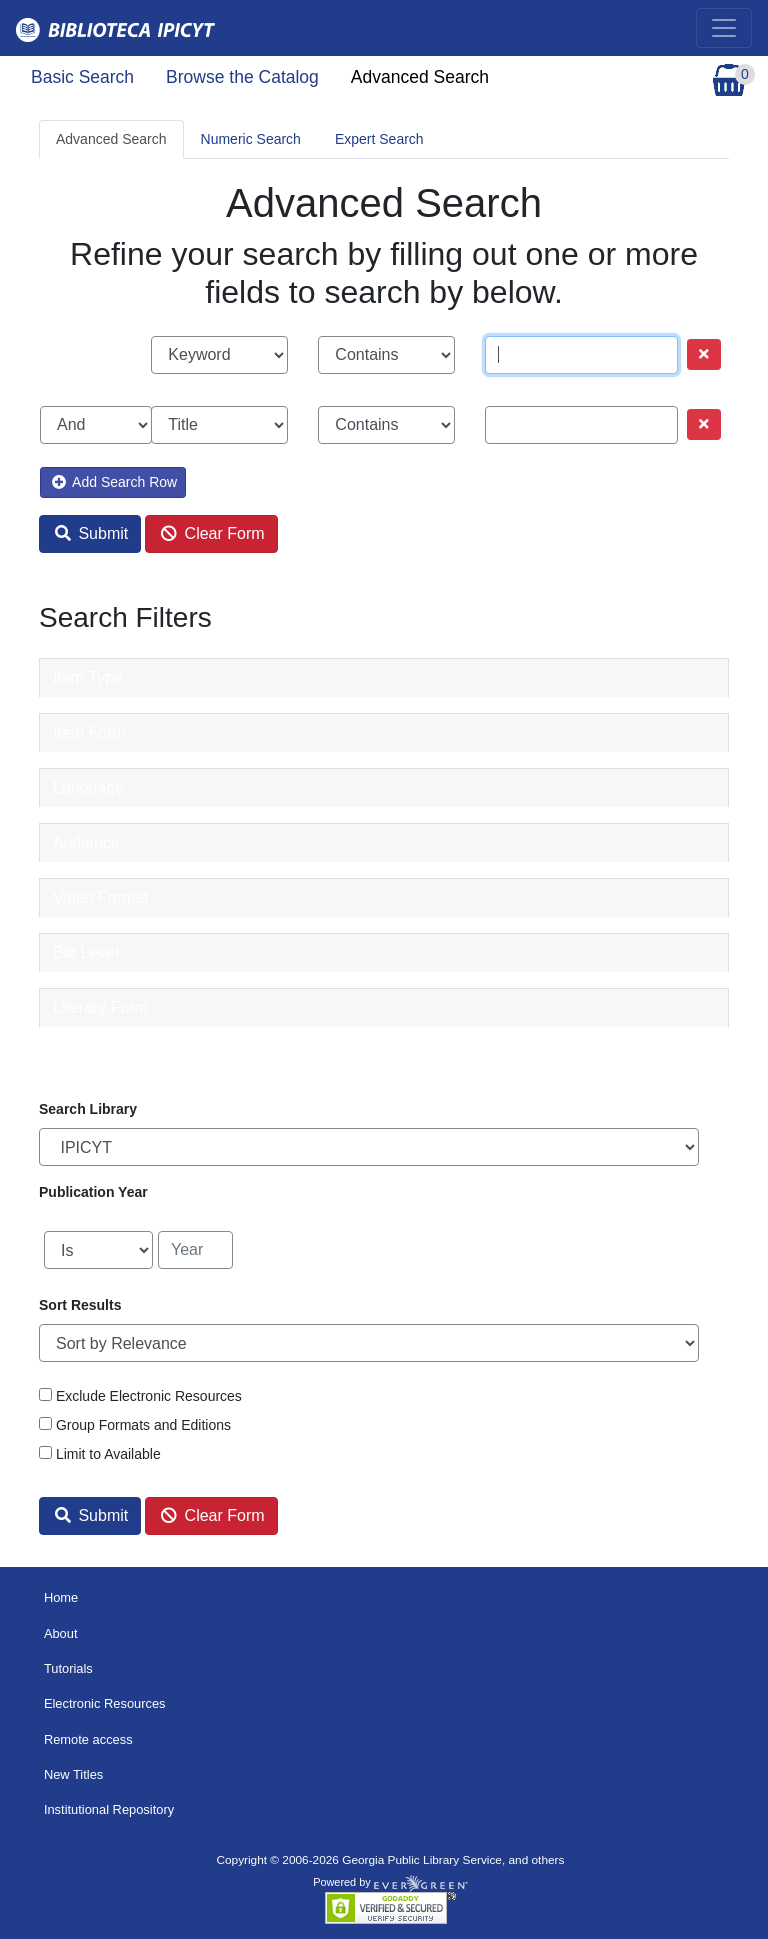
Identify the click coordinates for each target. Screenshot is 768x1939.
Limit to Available (108, 1454)
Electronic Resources (105, 1703)
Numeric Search (251, 139)
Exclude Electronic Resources (149, 1396)
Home (61, 1597)
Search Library (88, 1109)
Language (88, 787)
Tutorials (68, 1668)
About (61, 1633)
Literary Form (100, 1007)
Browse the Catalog (242, 77)
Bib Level (86, 952)
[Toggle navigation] (724, 28)
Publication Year (93, 1192)
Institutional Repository (109, 1809)
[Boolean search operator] (96, 425)
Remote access (88, 1739)
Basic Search (82, 77)
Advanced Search (420, 77)
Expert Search (379, 139)
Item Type (88, 677)
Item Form (89, 732)
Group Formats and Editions (143, 1425)
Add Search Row (114, 482)
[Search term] (581, 355)
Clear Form (212, 533)
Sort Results (80, 1305)
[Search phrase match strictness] (386, 355)
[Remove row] (704, 354)
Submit (91, 533)
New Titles (73, 1774)
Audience (86, 842)
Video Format (101, 897)
